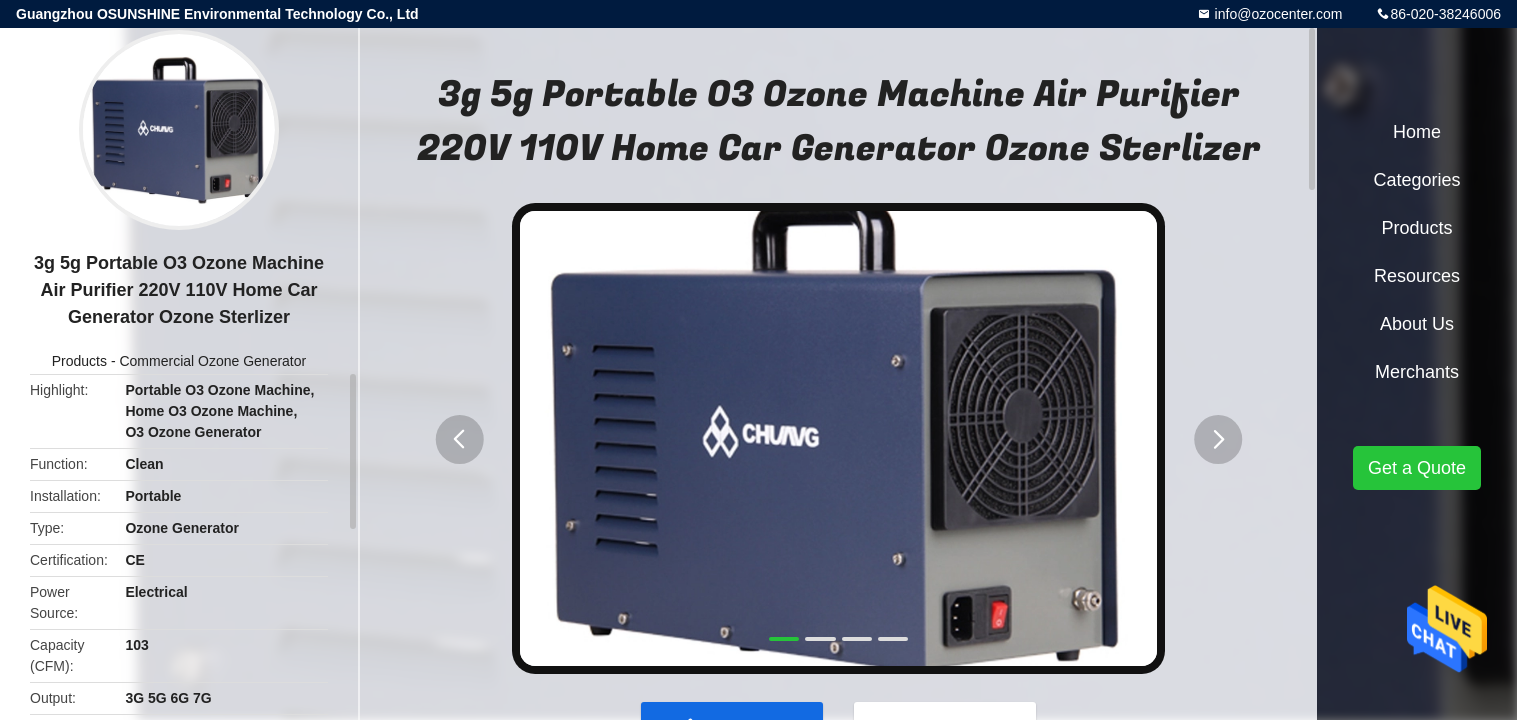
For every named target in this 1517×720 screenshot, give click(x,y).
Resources (1417, 276)
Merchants (1417, 372)
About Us (1417, 324)
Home (1417, 132)
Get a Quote (1417, 468)
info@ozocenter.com (1277, 14)
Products (79, 361)
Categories (1416, 180)
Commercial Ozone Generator (212, 361)
